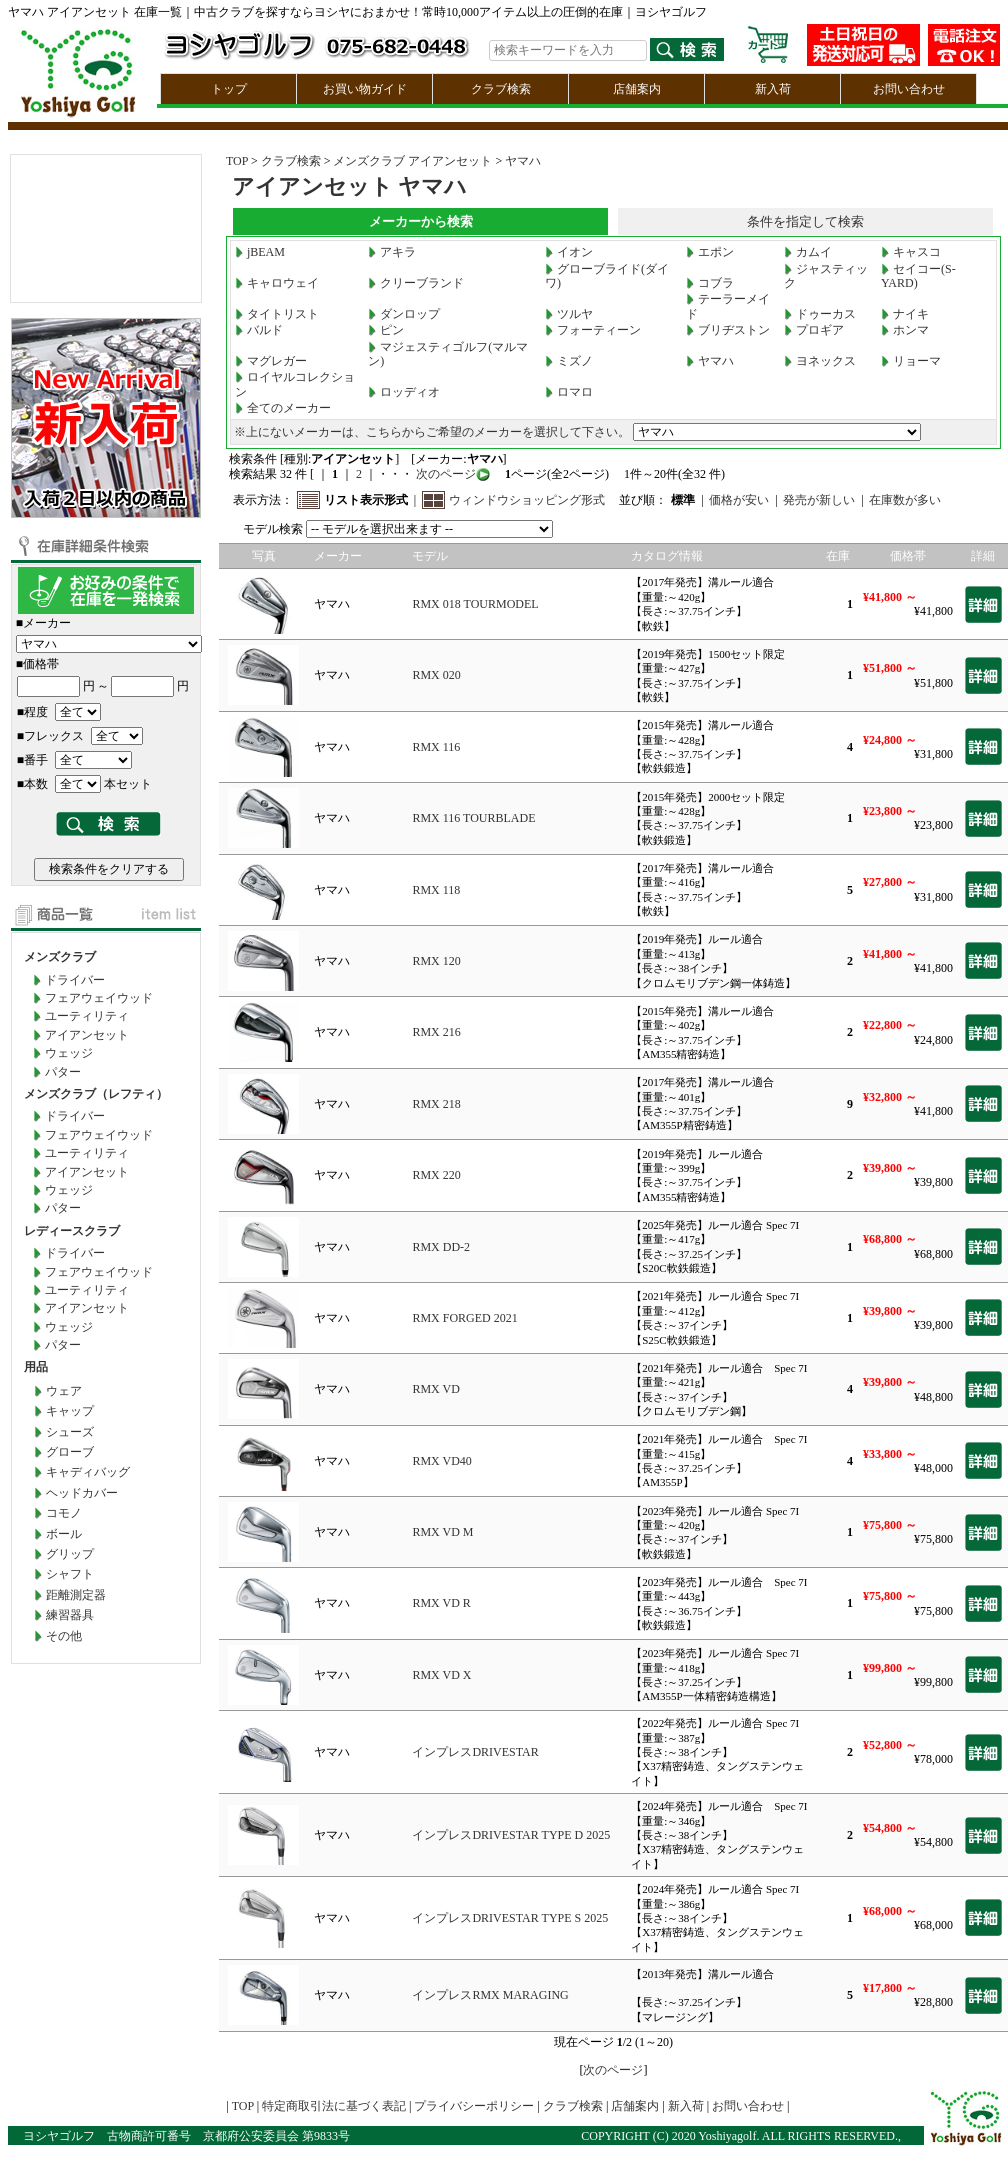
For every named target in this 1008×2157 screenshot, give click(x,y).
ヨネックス (820, 361)
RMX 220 (436, 1175)
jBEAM (260, 252)
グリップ (70, 1554)
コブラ (710, 283)
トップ (229, 89)
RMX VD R (441, 1603)
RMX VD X (441, 1675)
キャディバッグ (88, 1472)
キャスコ (911, 252)
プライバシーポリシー (474, 2106)
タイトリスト (277, 314)
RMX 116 (436, 747)
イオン (569, 252)
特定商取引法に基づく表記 (334, 2106)
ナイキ (905, 314)
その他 (64, 1636)
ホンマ (905, 330)
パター (63, 1072)
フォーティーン (593, 330)
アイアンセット (87, 1035)
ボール (64, 1534)
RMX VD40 (441, 1461)
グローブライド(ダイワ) (607, 276)
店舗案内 (637, 89)
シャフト (70, 1574)
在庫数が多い (905, 500)
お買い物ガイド (365, 89)
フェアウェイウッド (99, 998)
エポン (710, 252)
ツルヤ (569, 314)
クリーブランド (416, 283)
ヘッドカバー (82, 1493)
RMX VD (435, 1389)
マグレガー (271, 361)
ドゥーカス (820, 314)
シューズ (70, 1432)
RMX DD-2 (441, 1247)
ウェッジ (69, 1053)
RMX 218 (436, 1104)
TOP (237, 161)
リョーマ (911, 361)
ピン (386, 330)
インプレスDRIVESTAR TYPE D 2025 (511, 1835)
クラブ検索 (501, 89)
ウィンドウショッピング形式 (527, 500)
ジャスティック (826, 276)
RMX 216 (436, 1032)
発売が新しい (819, 500)
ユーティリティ (87, 1016)
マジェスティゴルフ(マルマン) (448, 354)
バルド (259, 330)
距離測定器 (76, 1595)
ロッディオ (404, 392)
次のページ (444, 474)
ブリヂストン (728, 330)
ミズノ (569, 361)
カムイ (808, 252)
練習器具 (70, 1615)
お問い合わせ (909, 89)
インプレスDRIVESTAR (475, 1752)
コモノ (64, 1513)
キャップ (70, 1411)
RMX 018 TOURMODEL (475, 604)
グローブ (70, 1452)
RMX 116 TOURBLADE (473, 818)
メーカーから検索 (421, 221)
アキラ (392, 252)
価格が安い (739, 500)
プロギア (814, 330)
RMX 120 (436, 961)
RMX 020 (436, 675)
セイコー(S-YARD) (918, 276)
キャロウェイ (277, 283)
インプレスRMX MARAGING (490, 1995)
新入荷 (773, 89)
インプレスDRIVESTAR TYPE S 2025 (510, 1918)
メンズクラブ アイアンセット (412, 161)
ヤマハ (523, 161)
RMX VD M (442, 1532)
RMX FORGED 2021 (464, 1318)
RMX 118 (436, 890)
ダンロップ (404, 314)
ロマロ (569, 392)
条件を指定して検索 (805, 221)
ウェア (64, 1391)
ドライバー (75, 980)
